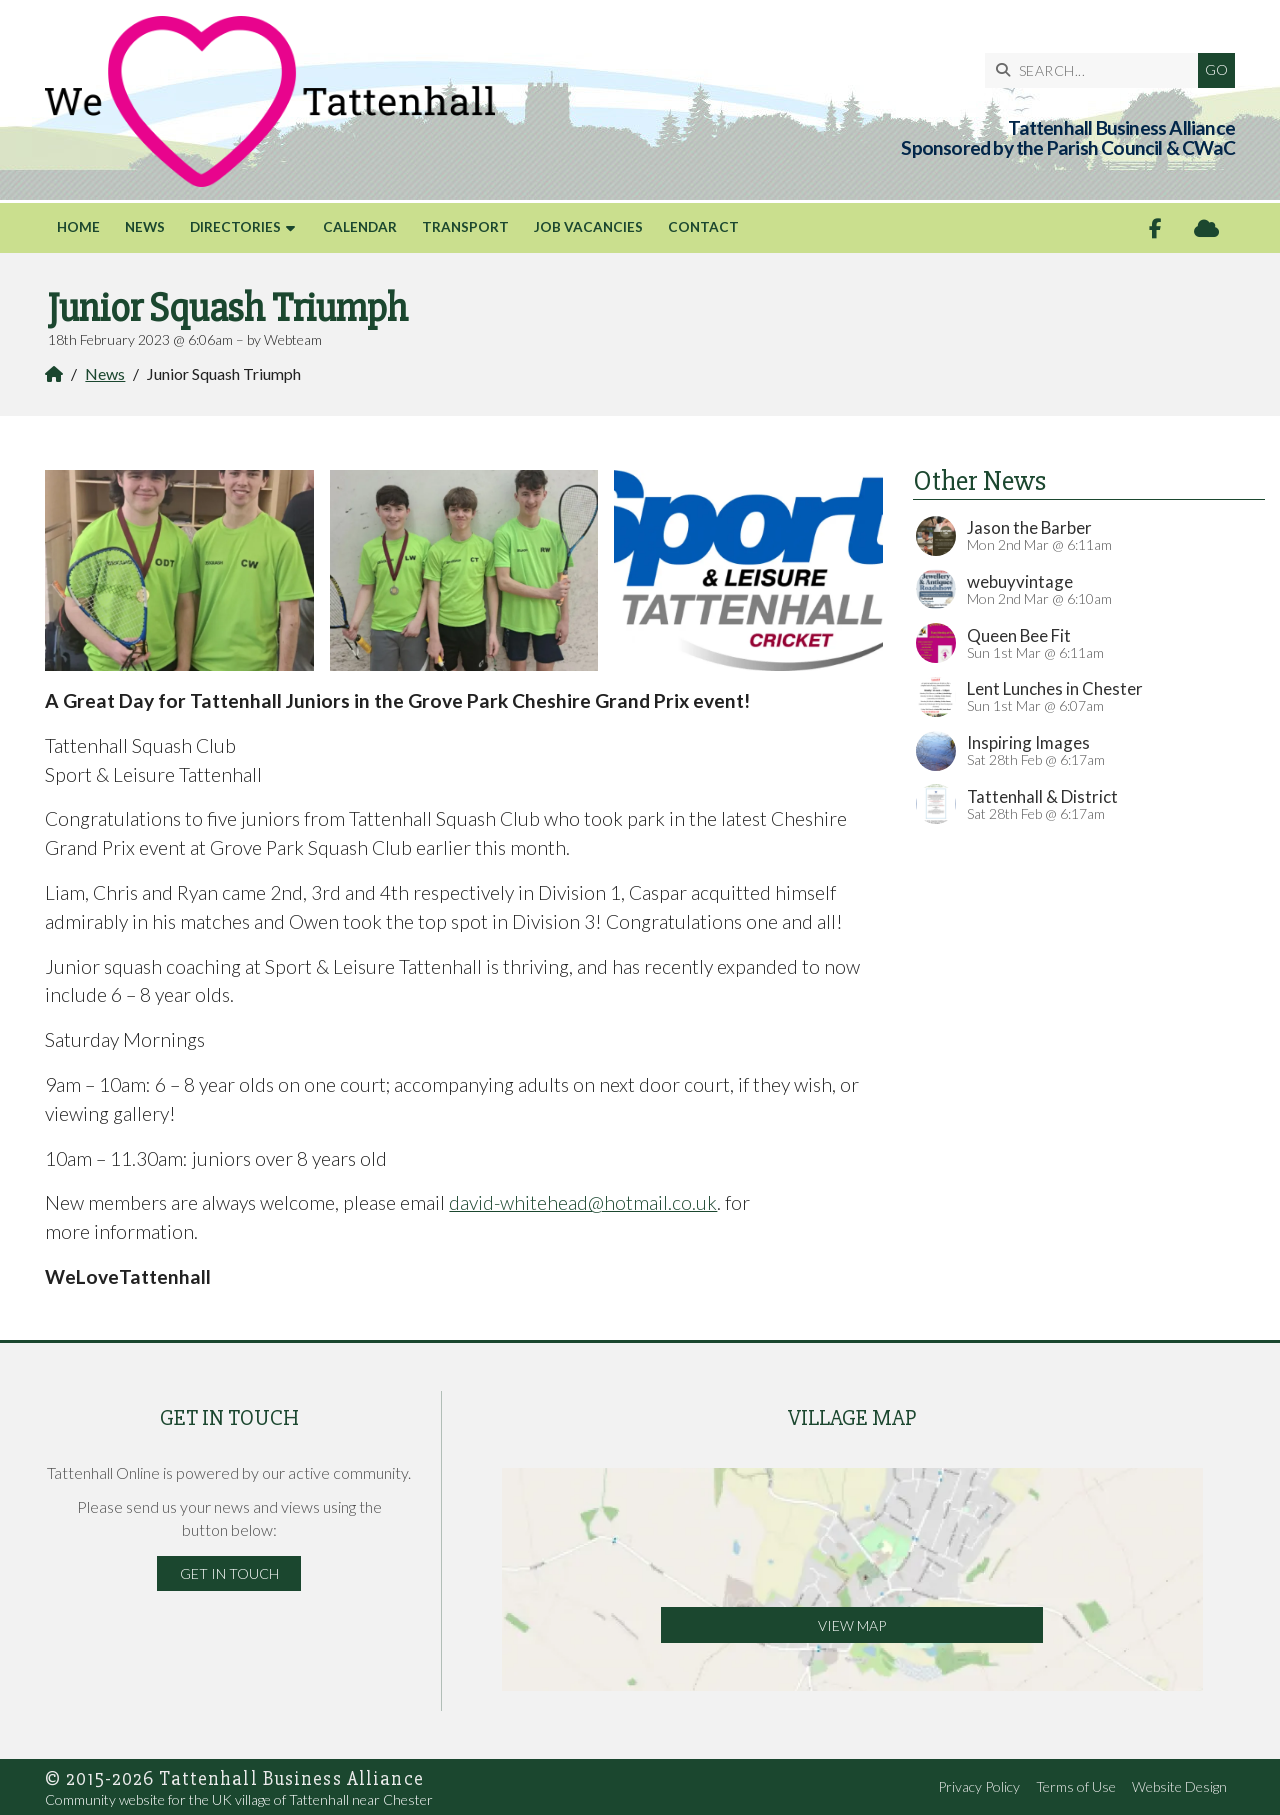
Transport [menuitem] (465, 227)
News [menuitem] (145, 227)
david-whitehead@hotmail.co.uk (583, 1202)
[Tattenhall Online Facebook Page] (1155, 228)
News (105, 373)
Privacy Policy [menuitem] (979, 1786)
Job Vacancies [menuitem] (588, 227)
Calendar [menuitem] (360, 227)
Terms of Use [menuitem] (1076, 1786)
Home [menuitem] (78, 227)
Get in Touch (229, 1573)
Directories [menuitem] (235, 227)
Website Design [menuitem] (1179, 1786)
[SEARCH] (1096, 70)
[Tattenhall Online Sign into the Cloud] (1206, 228)
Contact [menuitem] (703, 227)
